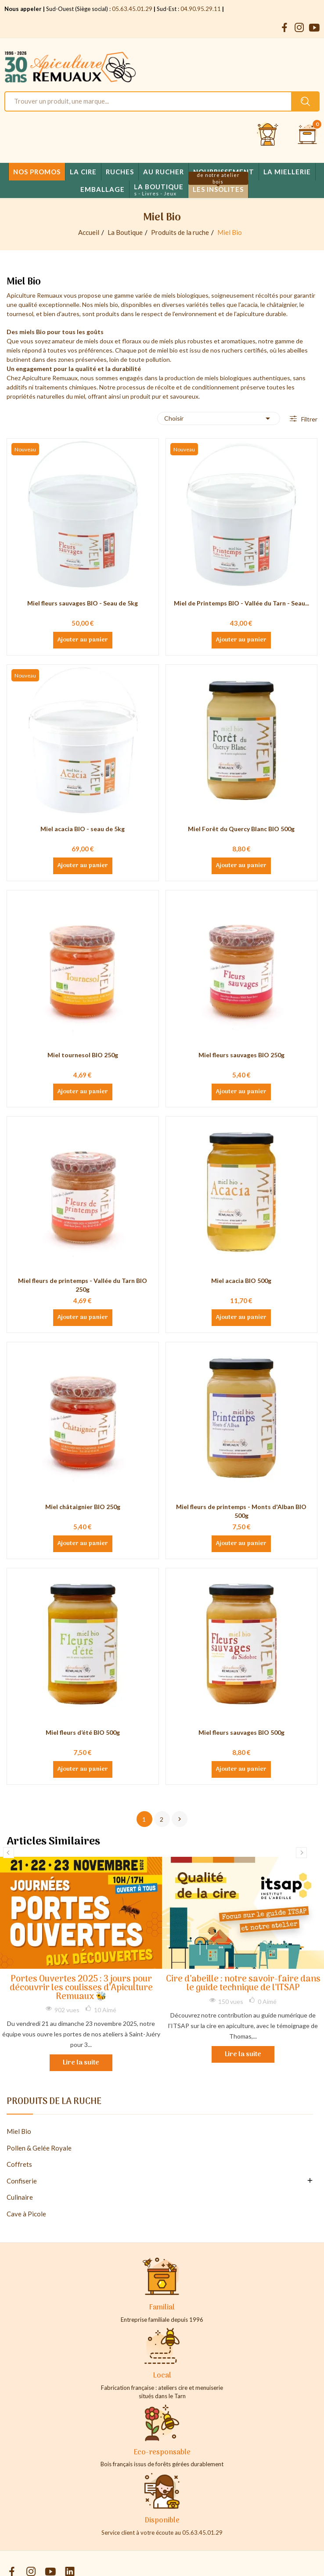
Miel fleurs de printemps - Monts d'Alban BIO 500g (241, 1511)
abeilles (297, 350)
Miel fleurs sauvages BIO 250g (241, 1055)
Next (301, 1852)
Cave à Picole (26, 2214)
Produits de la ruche (54, 2103)
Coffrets (19, 2164)
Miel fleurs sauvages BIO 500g (241, 1732)
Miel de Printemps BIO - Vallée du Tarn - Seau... (241, 603)
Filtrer (308, 419)
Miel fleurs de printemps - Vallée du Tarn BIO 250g (82, 1285)
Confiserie (22, 2181)
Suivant (180, 1819)
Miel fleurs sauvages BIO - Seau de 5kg (82, 603)
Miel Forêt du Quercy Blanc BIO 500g (241, 828)
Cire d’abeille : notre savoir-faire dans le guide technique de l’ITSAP (243, 1984)
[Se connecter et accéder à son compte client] (268, 134)
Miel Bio (19, 2131)
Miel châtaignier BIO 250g (82, 1506)
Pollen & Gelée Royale (39, 2148)
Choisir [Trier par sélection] (218, 418)
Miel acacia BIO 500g (241, 1280)
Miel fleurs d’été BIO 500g (83, 1732)
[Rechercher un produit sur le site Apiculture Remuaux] (305, 101)
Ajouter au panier (83, 640)
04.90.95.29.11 (200, 8)
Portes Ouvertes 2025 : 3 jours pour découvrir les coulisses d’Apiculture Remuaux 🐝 (81, 1988)
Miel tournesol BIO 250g (82, 1055)
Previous (8, 1852)
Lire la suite (81, 2062)
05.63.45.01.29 (132, 8)
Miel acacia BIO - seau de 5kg (82, 828)
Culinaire (20, 2197)
